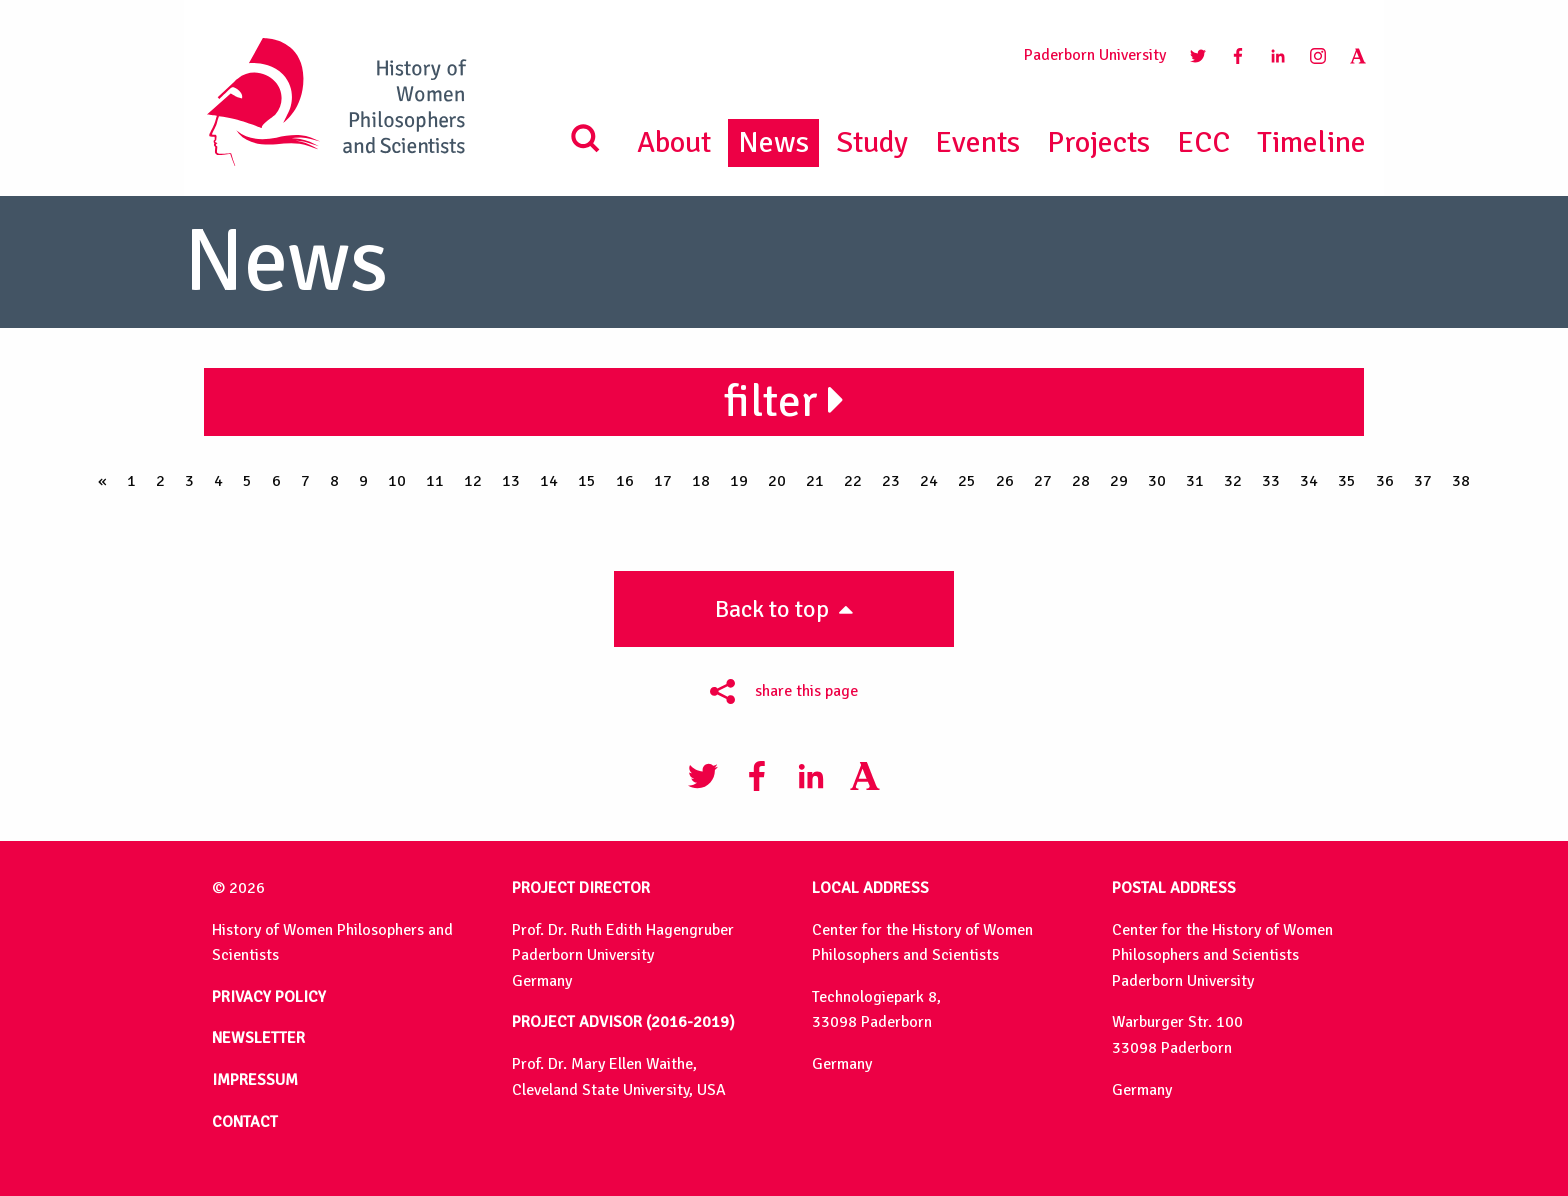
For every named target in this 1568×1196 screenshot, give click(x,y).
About (674, 142)
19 (739, 481)
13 (511, 481)
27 (1043, 481)
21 (815, 481)
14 (549, 481)
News (773, 142)
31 (1195, 481)
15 (587, 481)
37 (1423, 481)
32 (1233, 481)
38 (1461, 481)
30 (1157, 481)
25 (967, 481)
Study (872, 142)
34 (1309, 481)
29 (1119, 481)
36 (1385, 481)
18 (701, 481)
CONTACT (245, 1122)
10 (397, 481)
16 (625, 481)
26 (1005, 481)
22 (853, 481)
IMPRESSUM (255, 1080)
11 (435, 481)
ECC (1203, 142)
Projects (1098, 142)
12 (473, 481)
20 (777, 481)
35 (1347, 481)
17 (663, 481)
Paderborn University (1095, 55)
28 (1081, 481)
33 (1271, 481)
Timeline (1311, 142)
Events (977, 142)
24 (929, 481)
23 (891, 481)
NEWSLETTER (258, 1038)
